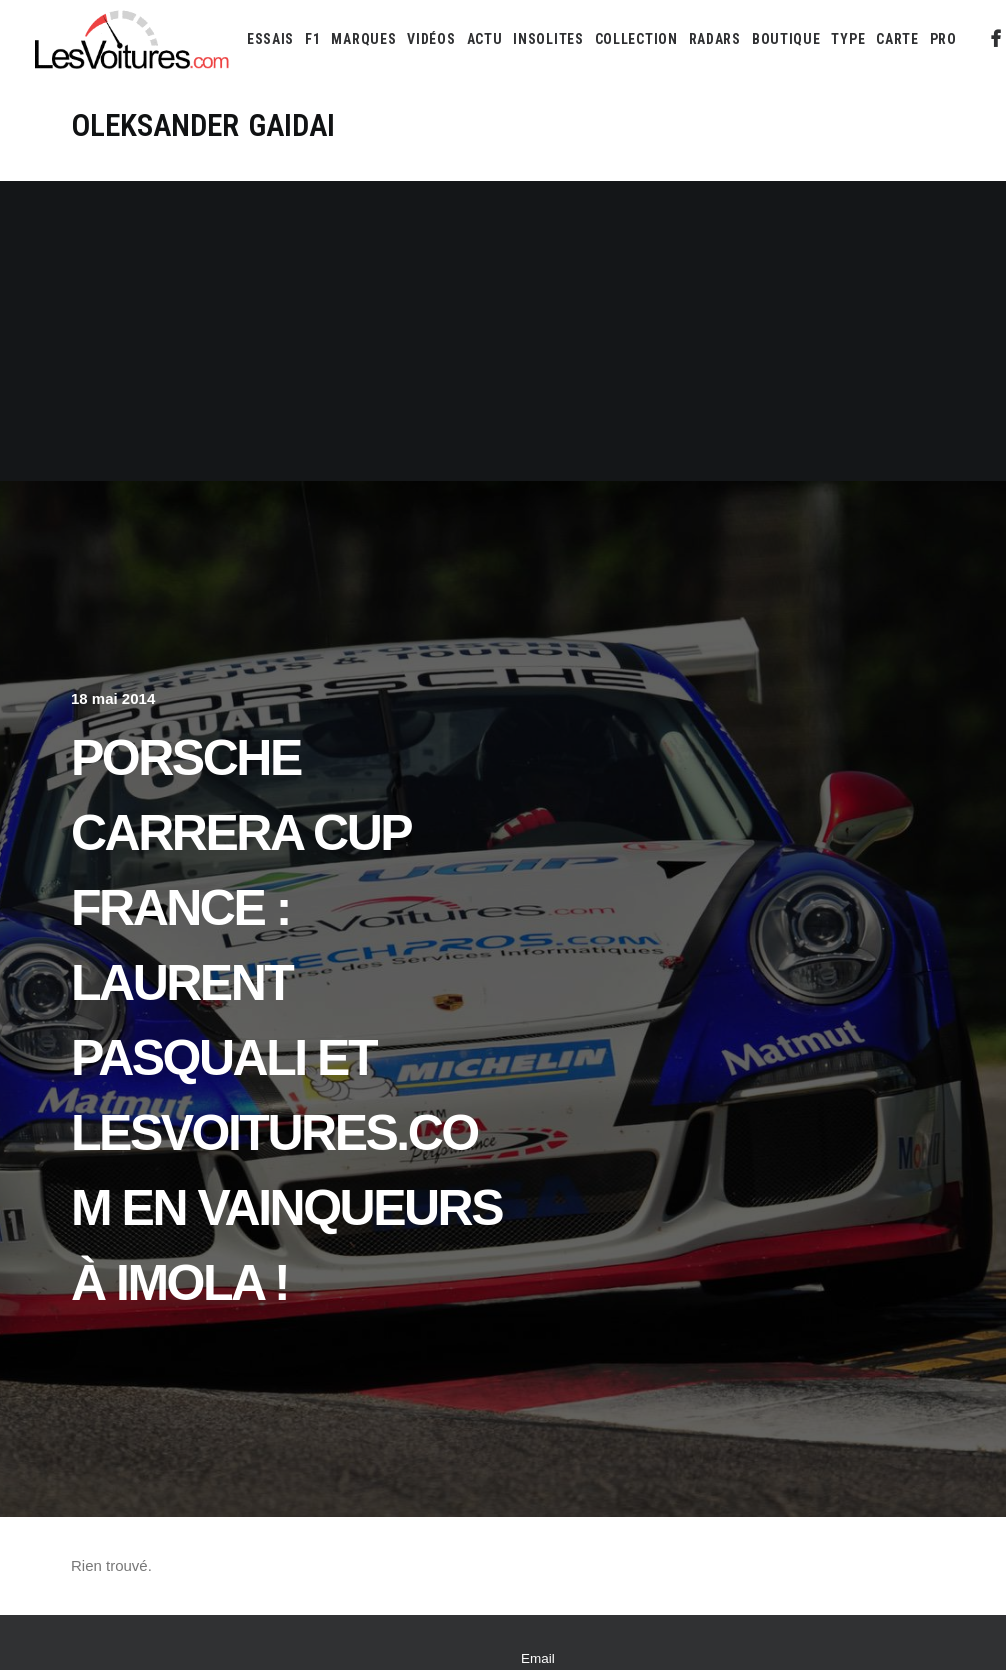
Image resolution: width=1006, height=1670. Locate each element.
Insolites (548, 39)
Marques (363, 39)
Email (538, 1658)
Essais (270, 39)
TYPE (848, 39)
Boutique (786, 39)
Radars (715, 39)
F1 (312, 39)
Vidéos (431, 39)
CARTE (897, 39)
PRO (943, 39)
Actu (485, 39)
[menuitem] (270, 39)
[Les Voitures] (132, 39)
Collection (636, 39)
